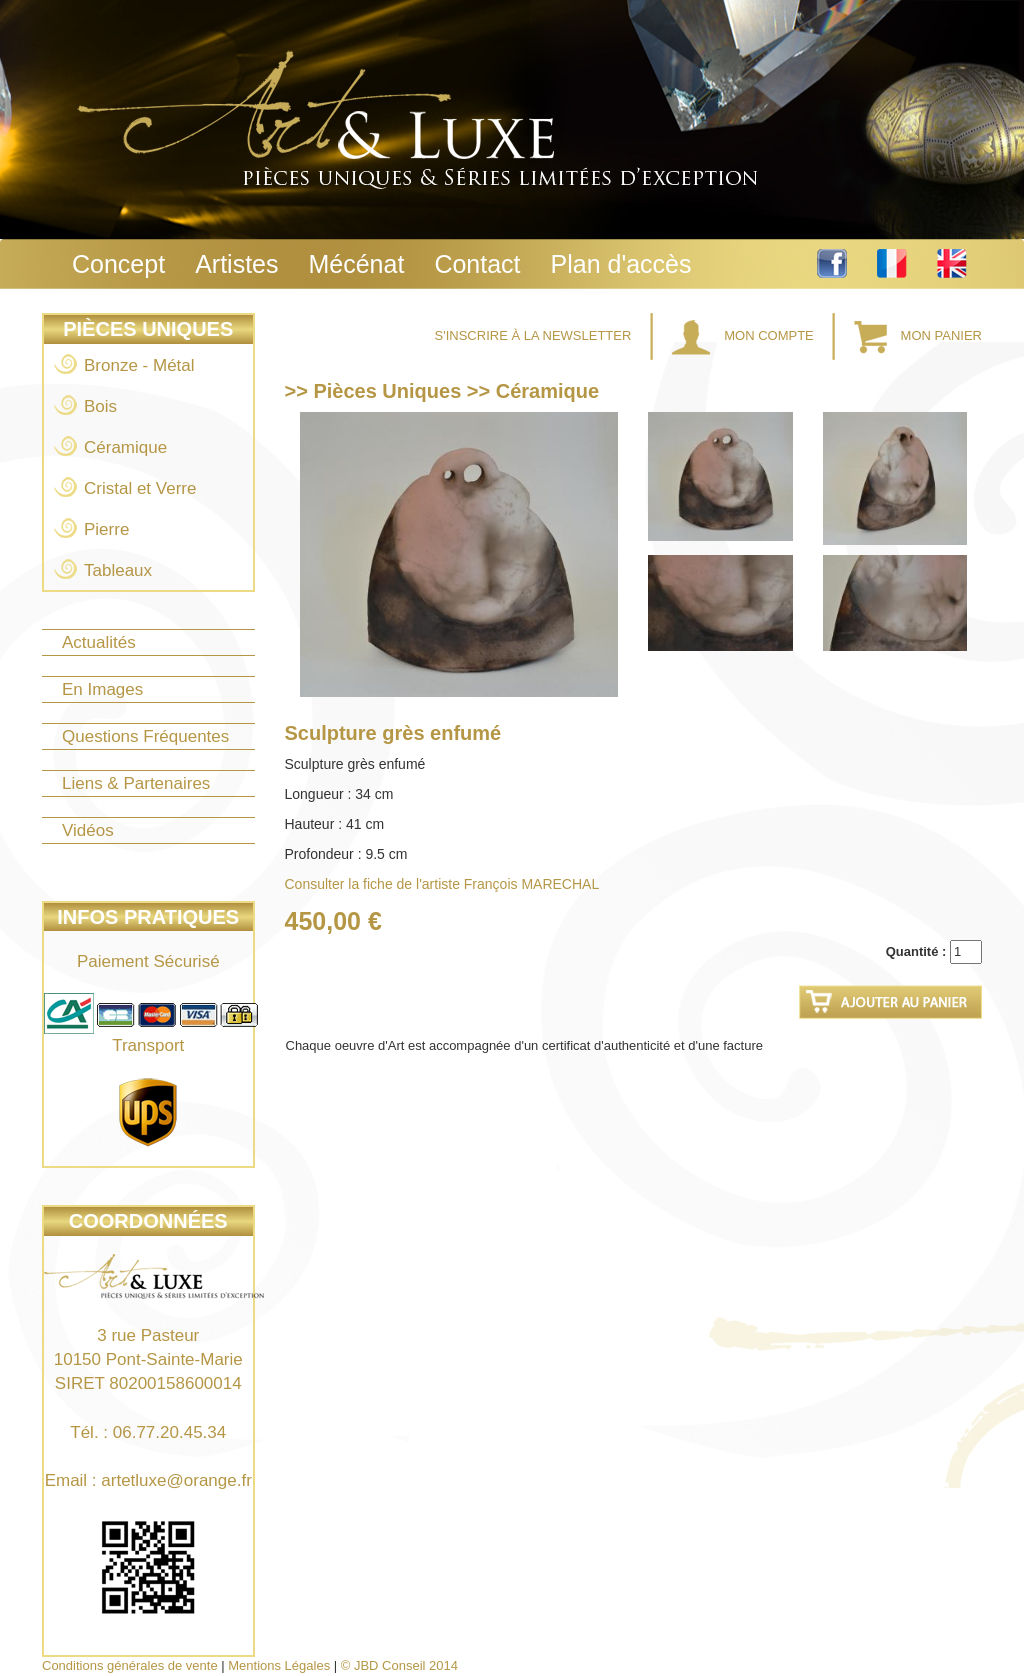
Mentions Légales (279, 1665)
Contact (477, 264)
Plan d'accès (621, 264)
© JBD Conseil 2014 (399, 1665)
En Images (102, 689)
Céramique (125, 447)
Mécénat (356, 264)
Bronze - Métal (139, 365)
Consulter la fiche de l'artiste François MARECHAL (442, 884)
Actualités (99, 642)
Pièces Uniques (148, 329)
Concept (118, 264)
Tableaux (118, 570)
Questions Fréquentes (145, 736)
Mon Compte (745, 335)
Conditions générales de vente (130, 1665)
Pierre (106, 529)
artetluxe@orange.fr (176, 1480)
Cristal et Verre (140, 488)
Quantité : (916, 951)
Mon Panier (918, 335)
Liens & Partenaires (136, 783)
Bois (100, 406)
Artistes (236, 264)
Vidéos (88, 830)
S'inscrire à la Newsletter (535, 335)
